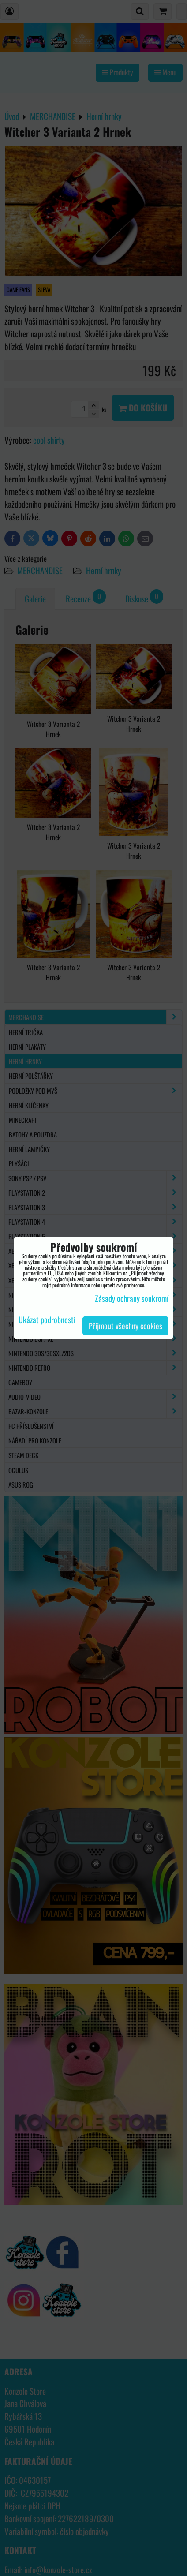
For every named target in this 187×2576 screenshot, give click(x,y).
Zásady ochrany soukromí (131, 1298)
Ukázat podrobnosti (47, 1320)
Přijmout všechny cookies (125, 1325)
